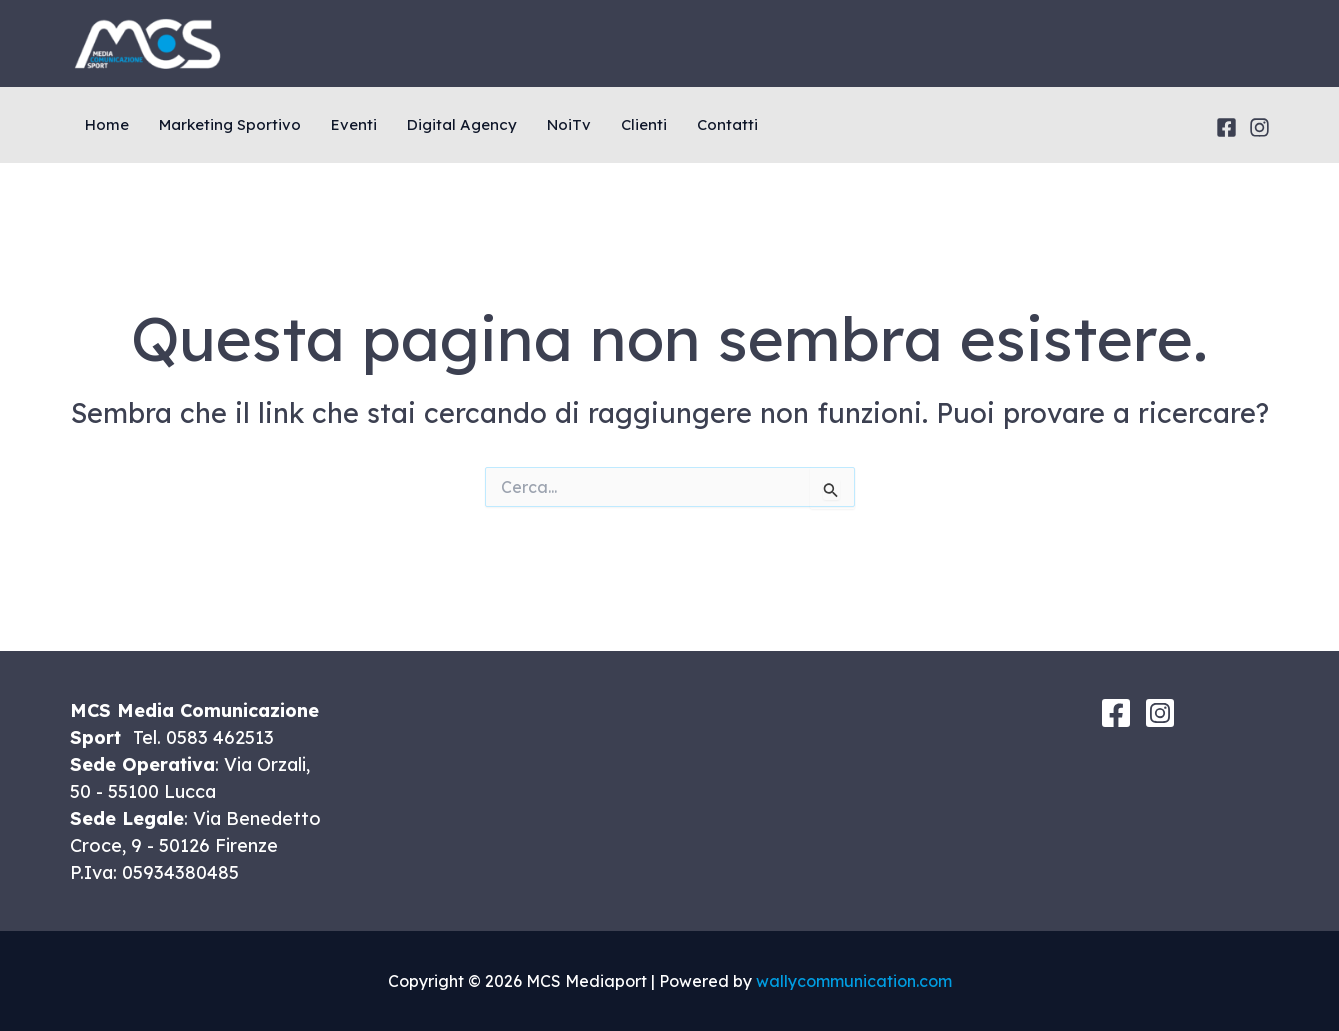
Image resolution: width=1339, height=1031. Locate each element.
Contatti (727, 124)
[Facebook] (1226, 127)
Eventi (354, 124)
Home (107, 124)
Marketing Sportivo (230, 124)
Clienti (644, 124)
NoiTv (569, 124)
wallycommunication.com (854, 981)
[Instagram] (1259, 127)
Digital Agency (462, 124)
